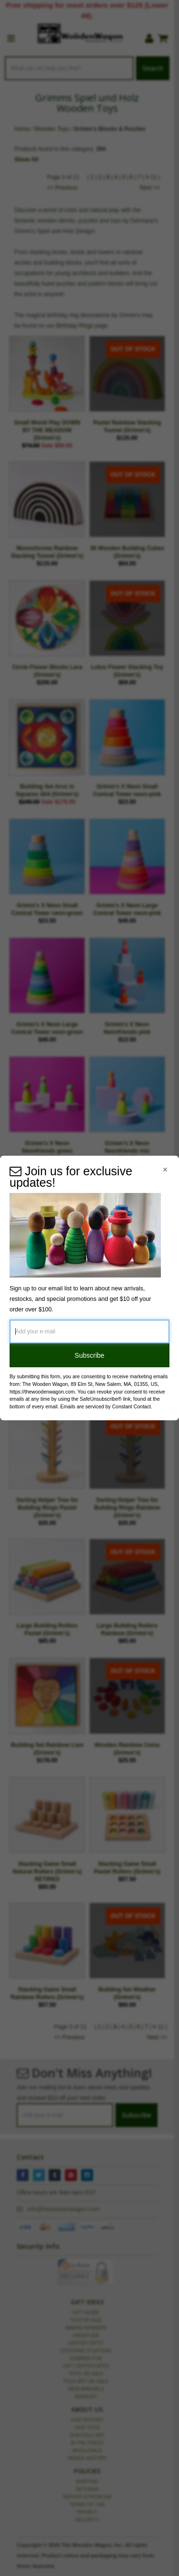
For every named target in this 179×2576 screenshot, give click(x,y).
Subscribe (89, 1355)
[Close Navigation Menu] (165, 1169)
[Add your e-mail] (89, 1331)
